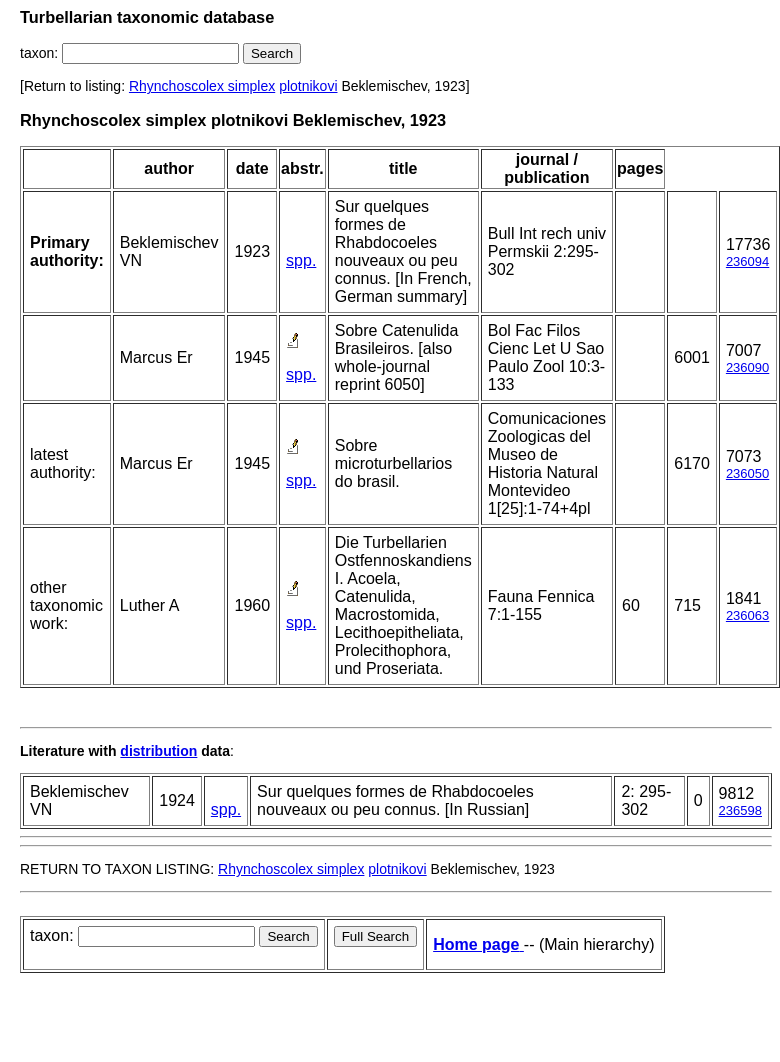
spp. (301, 260)
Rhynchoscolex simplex (202, 86)
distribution (158, 751)
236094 (747, 261)
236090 (747, 367)
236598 (740, 810)
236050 (747, 473)
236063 (747, 615)
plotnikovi (308, 86)
